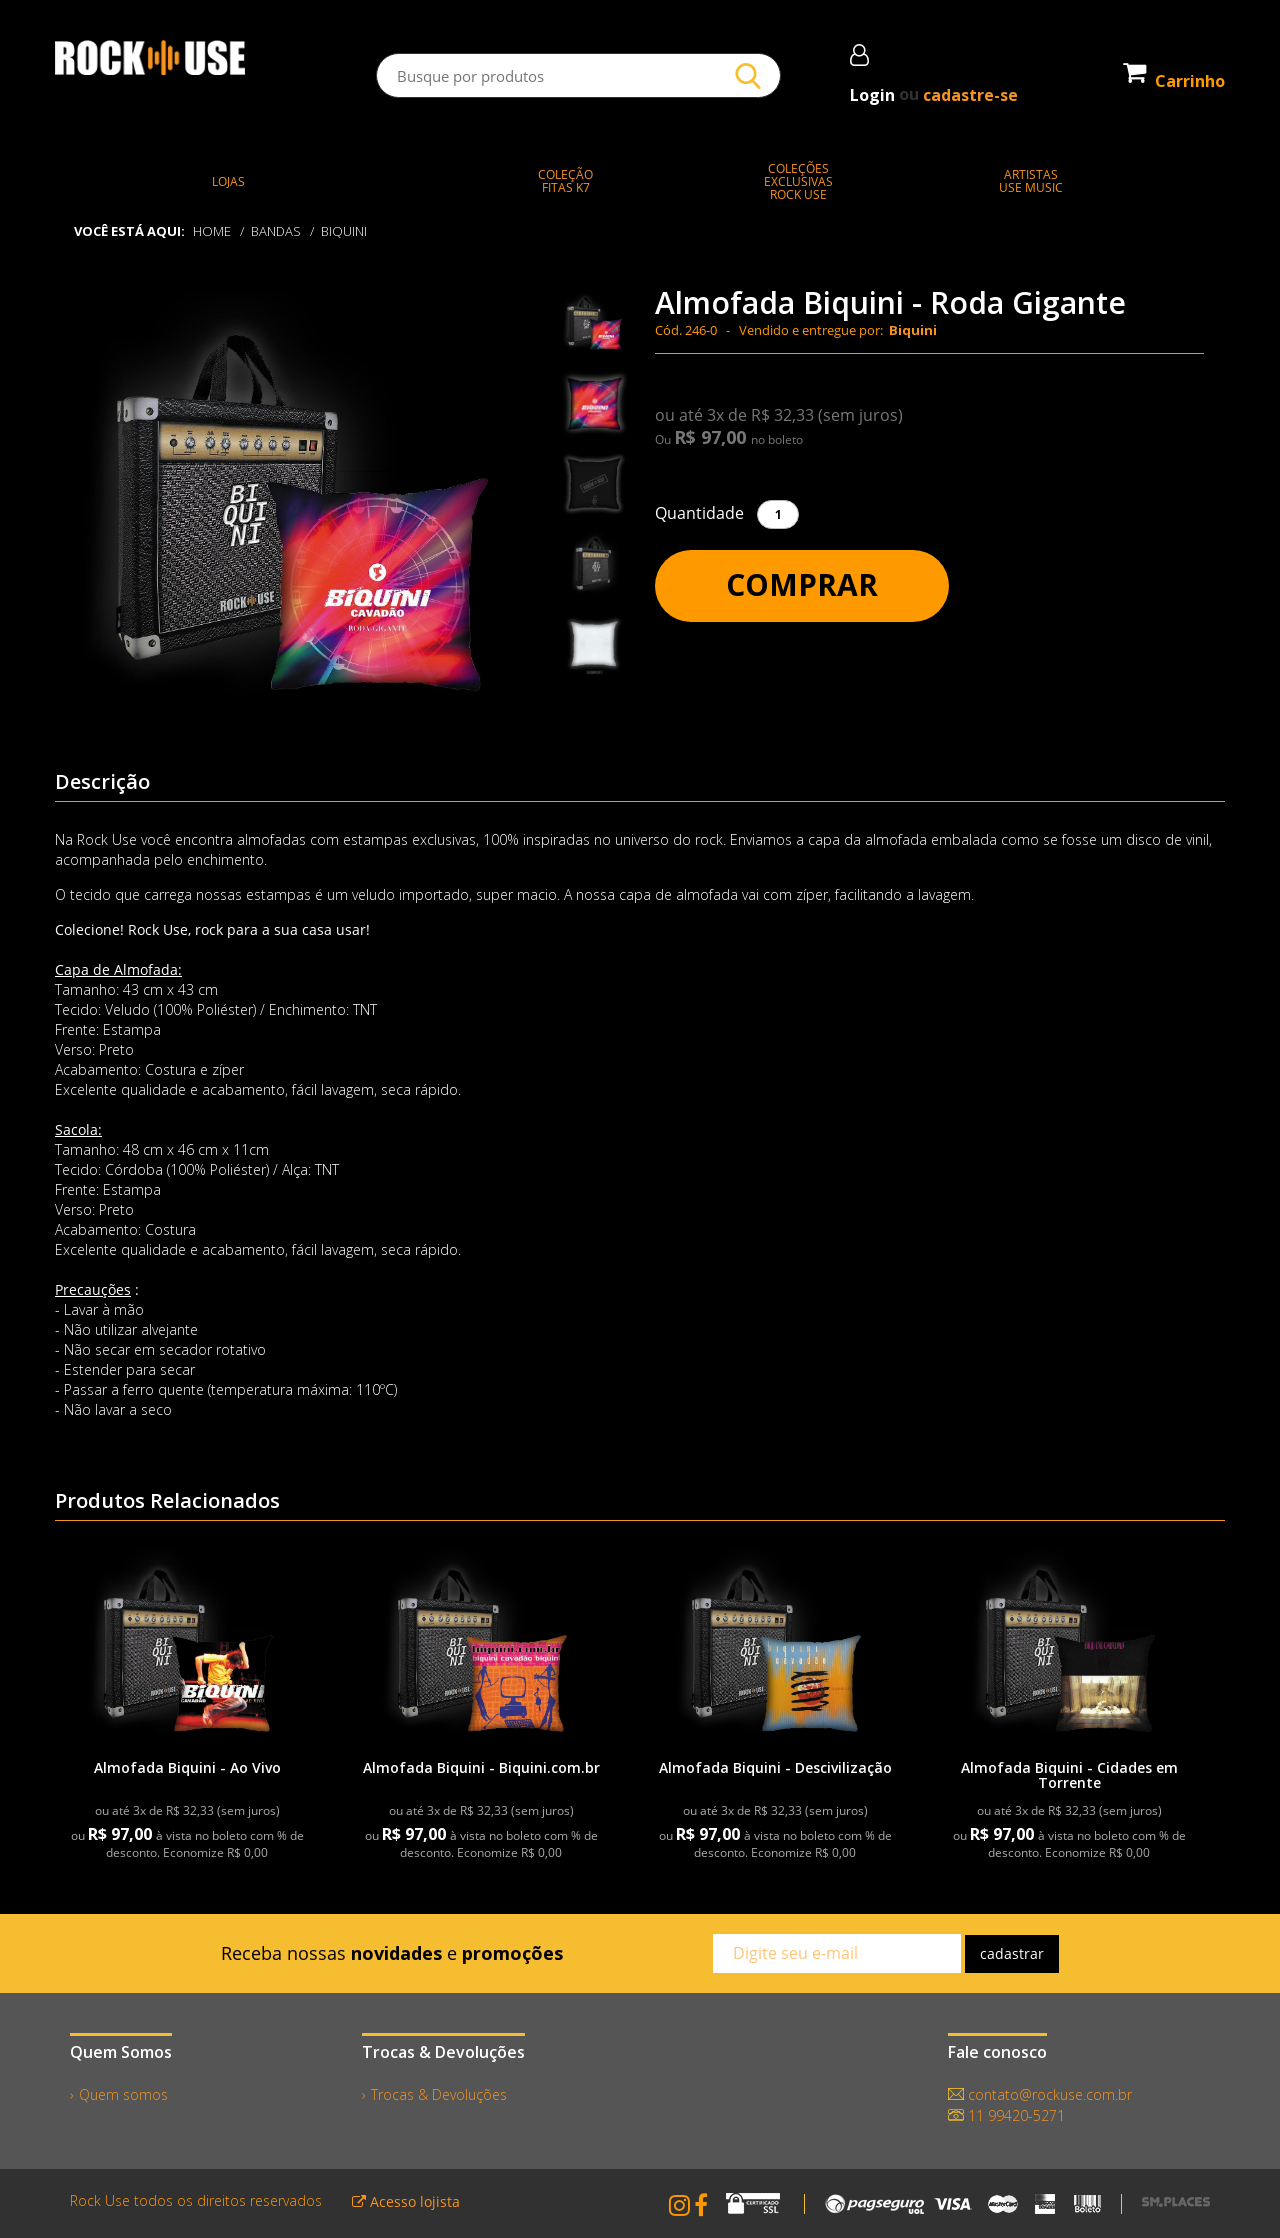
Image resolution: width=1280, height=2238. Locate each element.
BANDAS (276, 231)
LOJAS (228, 181)
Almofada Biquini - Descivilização (775, 1767)
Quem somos (123, 2094)
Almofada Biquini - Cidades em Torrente (1069, 1775)
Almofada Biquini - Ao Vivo (187, 1767)
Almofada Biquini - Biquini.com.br (481, 1767)
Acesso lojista (406, 2201)
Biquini (344, 231)
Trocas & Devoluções (439, 2094)
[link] (187, 1649)
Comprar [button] (802, 584)
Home (212, 231)
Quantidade (699, 513)
